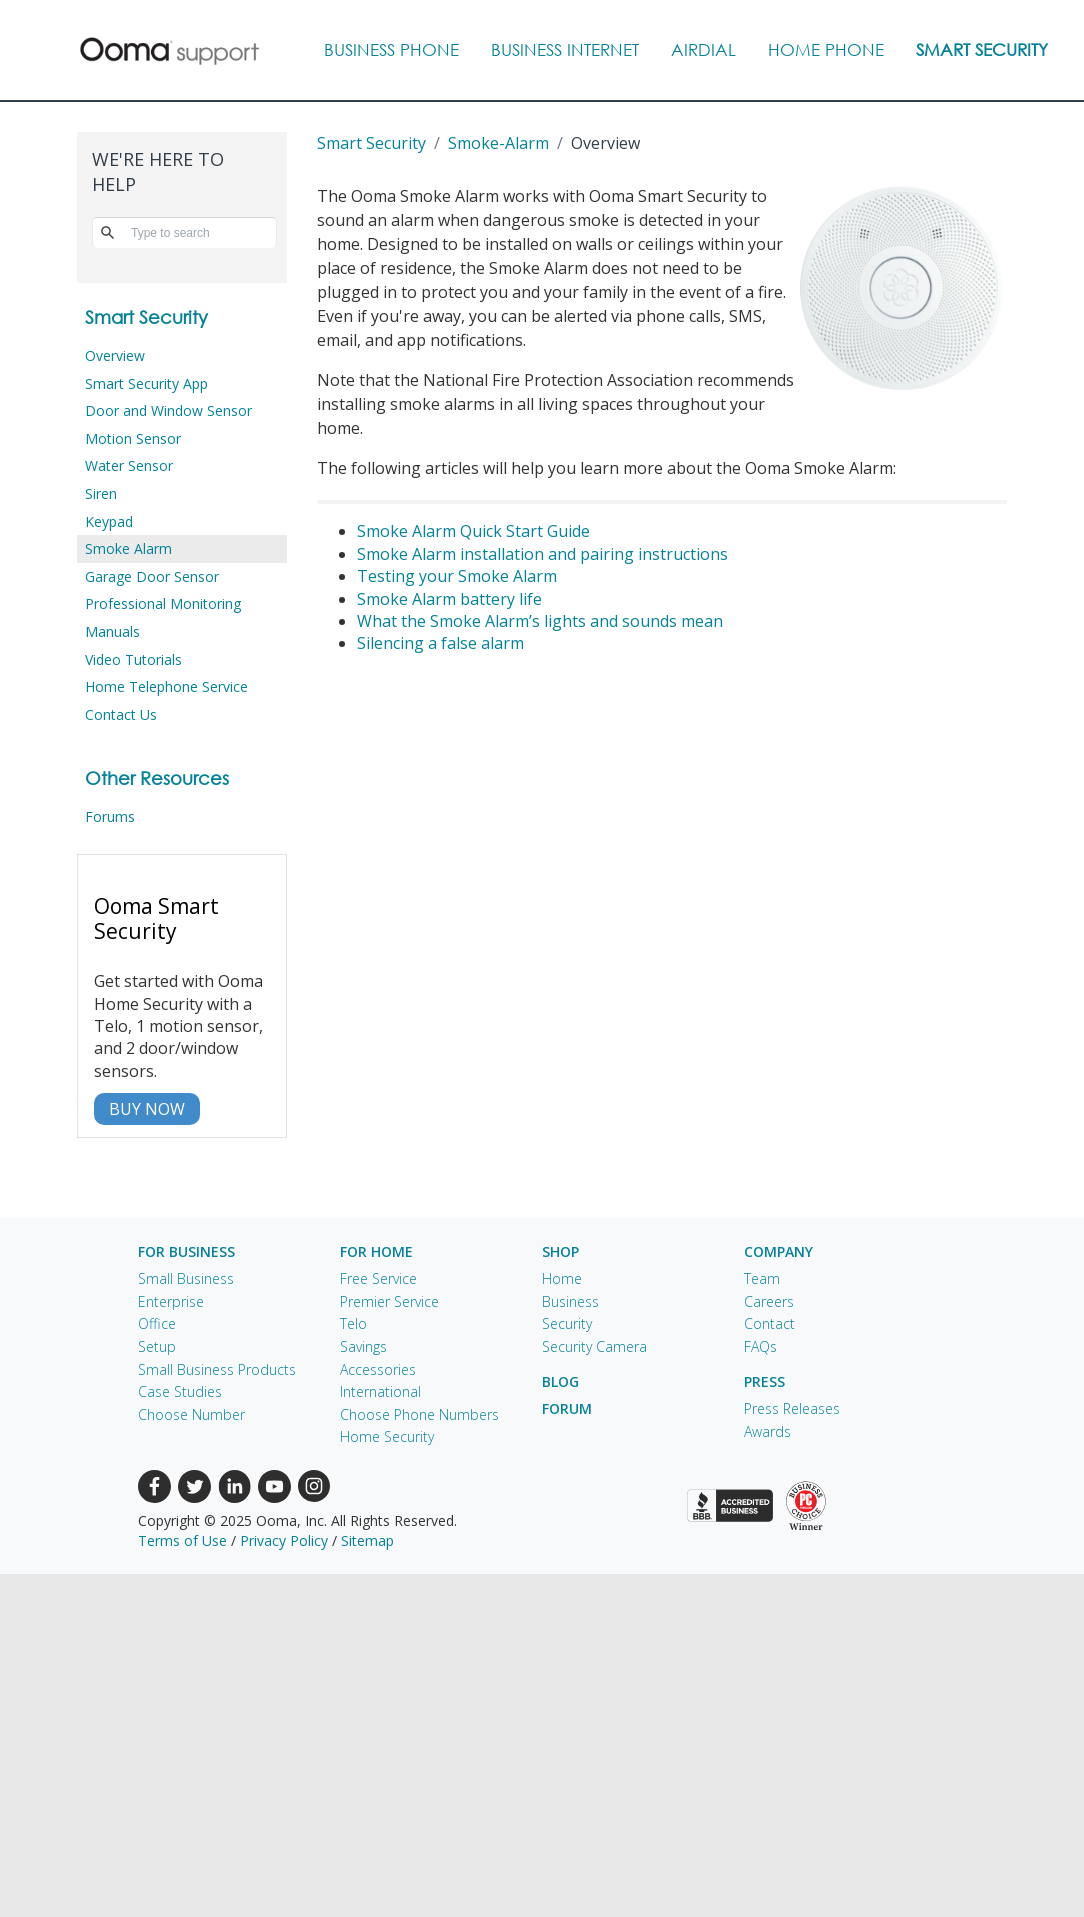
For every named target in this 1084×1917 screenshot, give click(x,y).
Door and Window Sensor (168, 410)
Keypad (109, 521)
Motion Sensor (133, 438)
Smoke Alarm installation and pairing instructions (542, 554)
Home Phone (826, 49)
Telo (353, 1323)
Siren (101, 493)
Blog (560, 1381)
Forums (110, 816)
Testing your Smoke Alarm (457, 576)
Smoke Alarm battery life (449, 599)
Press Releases (792, 1408)
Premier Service (389, 1301)
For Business (186, 1251)
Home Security (387, 1436)
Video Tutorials (133, 659)
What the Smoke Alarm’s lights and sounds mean (540, 621)
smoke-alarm (498, 143)
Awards (767, 1431)
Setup (157, 1346)
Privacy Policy (284, 1540)
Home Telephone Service (166, 686)
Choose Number (191, 1414)
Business (570, 1301)
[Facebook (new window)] (154, 1485)
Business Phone (391, 49)
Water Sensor (129, 465)
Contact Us (121, 714)
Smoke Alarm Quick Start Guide (473, 531)
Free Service (378, 1278)
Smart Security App (146, 383)
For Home (376, 1251)
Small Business (186, 1278)
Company (778, 1251)
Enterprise (171, 1301)
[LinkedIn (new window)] (234, 1485)
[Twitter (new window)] (194, 1485)
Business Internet (565, 49)
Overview (115, 355)
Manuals (112, 631)
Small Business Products (217, 1369)
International (380, 1391)
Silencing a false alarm (440, 643)
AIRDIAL (703, 49)
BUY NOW (147, 1109)
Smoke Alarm (128, 548)
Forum (567, 1408)
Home (562, 1278)
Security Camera (594, 1346)
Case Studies (180, 1391)
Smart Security (982, 49)
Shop (560, 1251)
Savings (363, 1346)
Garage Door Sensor (152, 576)
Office (157, 1323)
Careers (769, 1301)
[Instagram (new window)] (314, 1485)
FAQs (760, 1346)
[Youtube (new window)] (274, 1485)
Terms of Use (182, 1540)
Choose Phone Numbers (419, 1414)
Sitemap (367, 1540)
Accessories (378, 1369)
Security (567, 1323)
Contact (769, 1323)
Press (764, 1381)
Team (762, 1278)
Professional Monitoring (163, 603)
